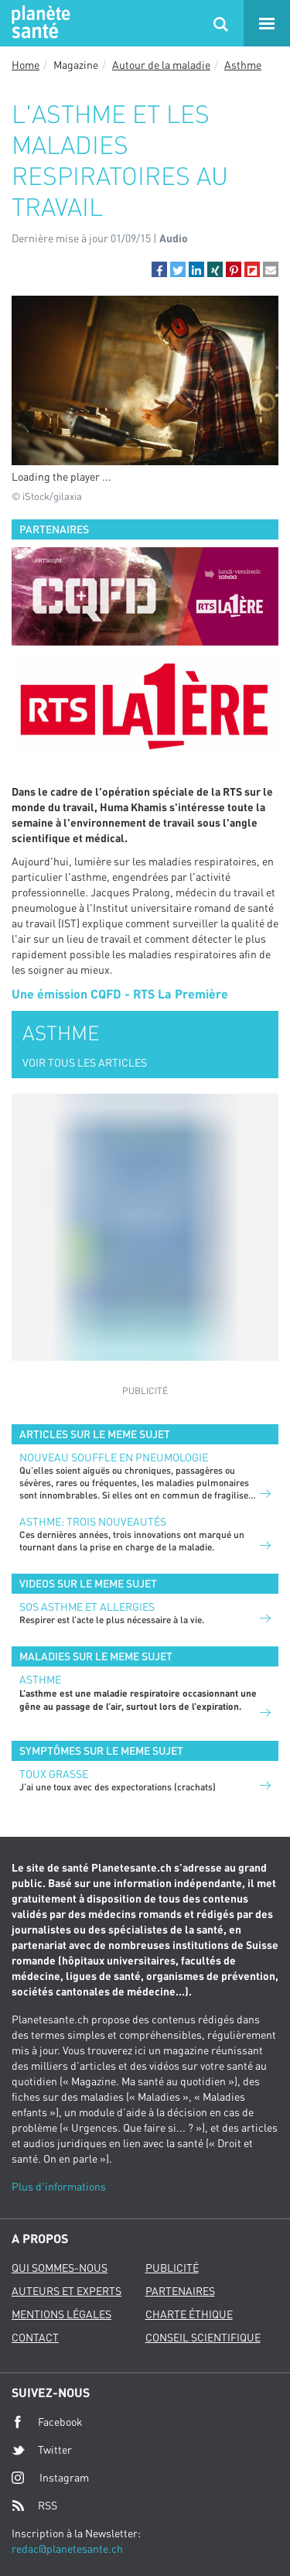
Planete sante (38, 23)
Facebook (47, 2422)
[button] (159, 269)
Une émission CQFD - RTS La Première (120, 993)
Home (25, 64)
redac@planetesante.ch (67, 2548)
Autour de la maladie (161, 64)
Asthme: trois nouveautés (92, 1521)
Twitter (42, 2450)
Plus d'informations (59, 2186)
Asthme (242, 64)
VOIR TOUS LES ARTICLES (84, 1062)
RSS (34, 2505)
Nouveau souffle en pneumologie (113, 1457)
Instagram (50, 2477)
